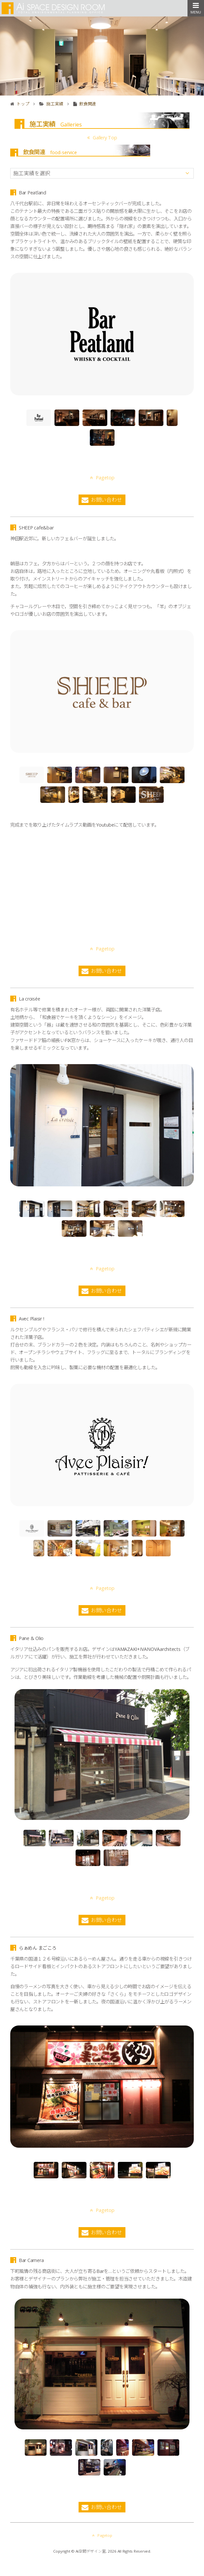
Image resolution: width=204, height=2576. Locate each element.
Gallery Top (102, 137)
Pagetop (102, 458)
